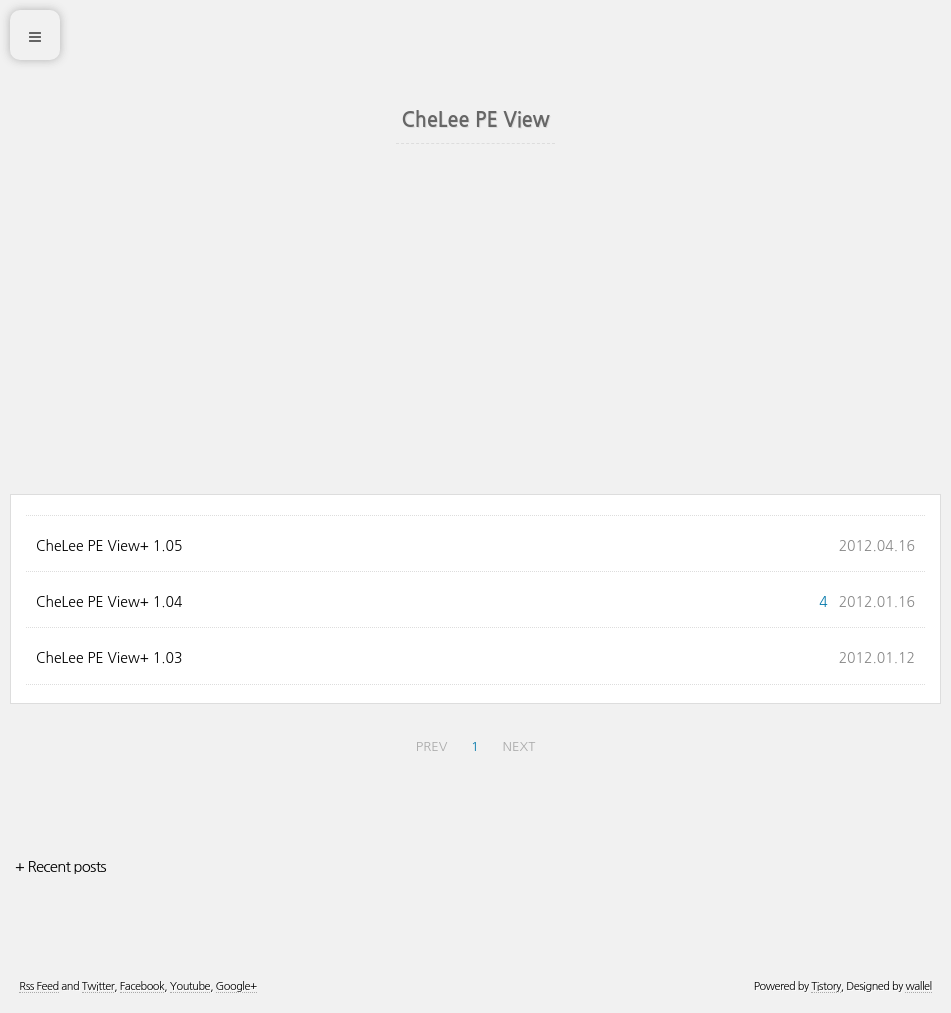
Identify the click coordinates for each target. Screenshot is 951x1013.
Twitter (98, 986)
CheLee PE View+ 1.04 (109, 602)
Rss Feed (38, 986)
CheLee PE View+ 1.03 (109, 658)
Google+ (236, 986)
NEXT (519, 746)
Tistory (826, 986)
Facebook (142, 986)
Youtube (190, 986)
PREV (432, 746)
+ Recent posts (60, 866)
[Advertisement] (475, 344)
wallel (918, 986)
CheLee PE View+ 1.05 (109, 546)
